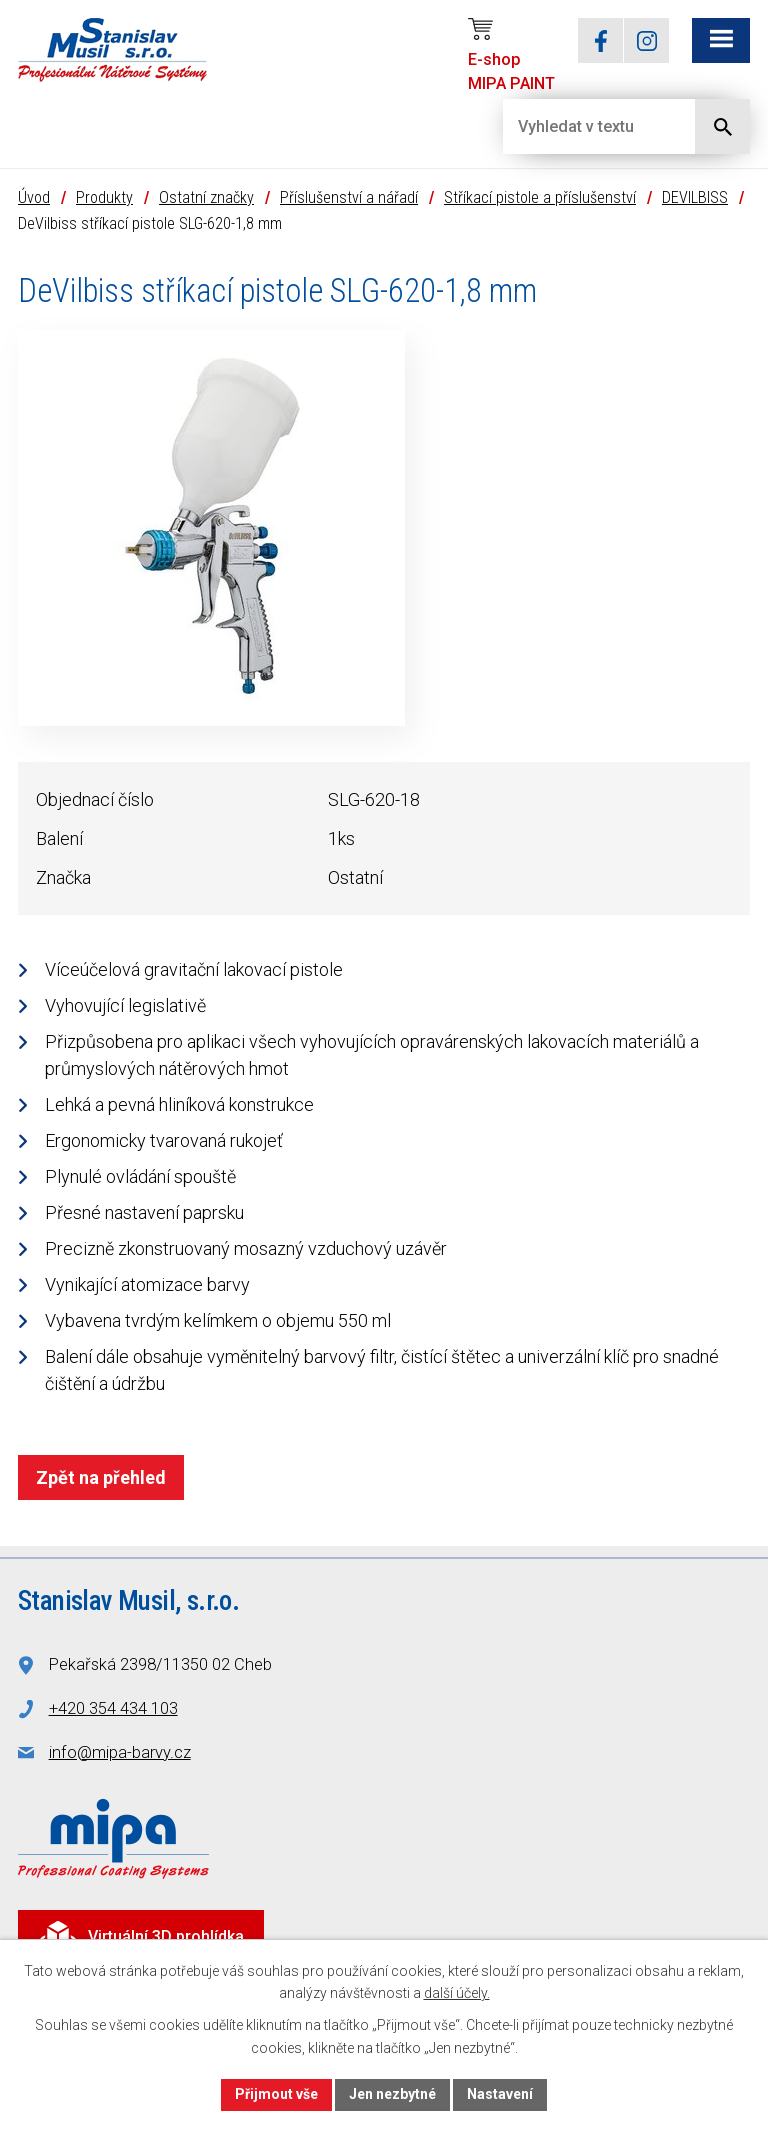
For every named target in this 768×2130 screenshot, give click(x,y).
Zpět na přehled (101, 1477)
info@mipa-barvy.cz (120, 1752)
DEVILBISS (695, 197)
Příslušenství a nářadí (349, 197)
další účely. (457, 1994)
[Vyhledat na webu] (583, 126)
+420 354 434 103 (113, 1708)
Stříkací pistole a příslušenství (540, 197)
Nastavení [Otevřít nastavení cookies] (500, 2094)
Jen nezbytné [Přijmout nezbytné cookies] (392, 2094)
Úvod (34, 197)
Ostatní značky (206, 197)
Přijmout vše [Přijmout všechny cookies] (276, 2094)
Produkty (104, 197)
